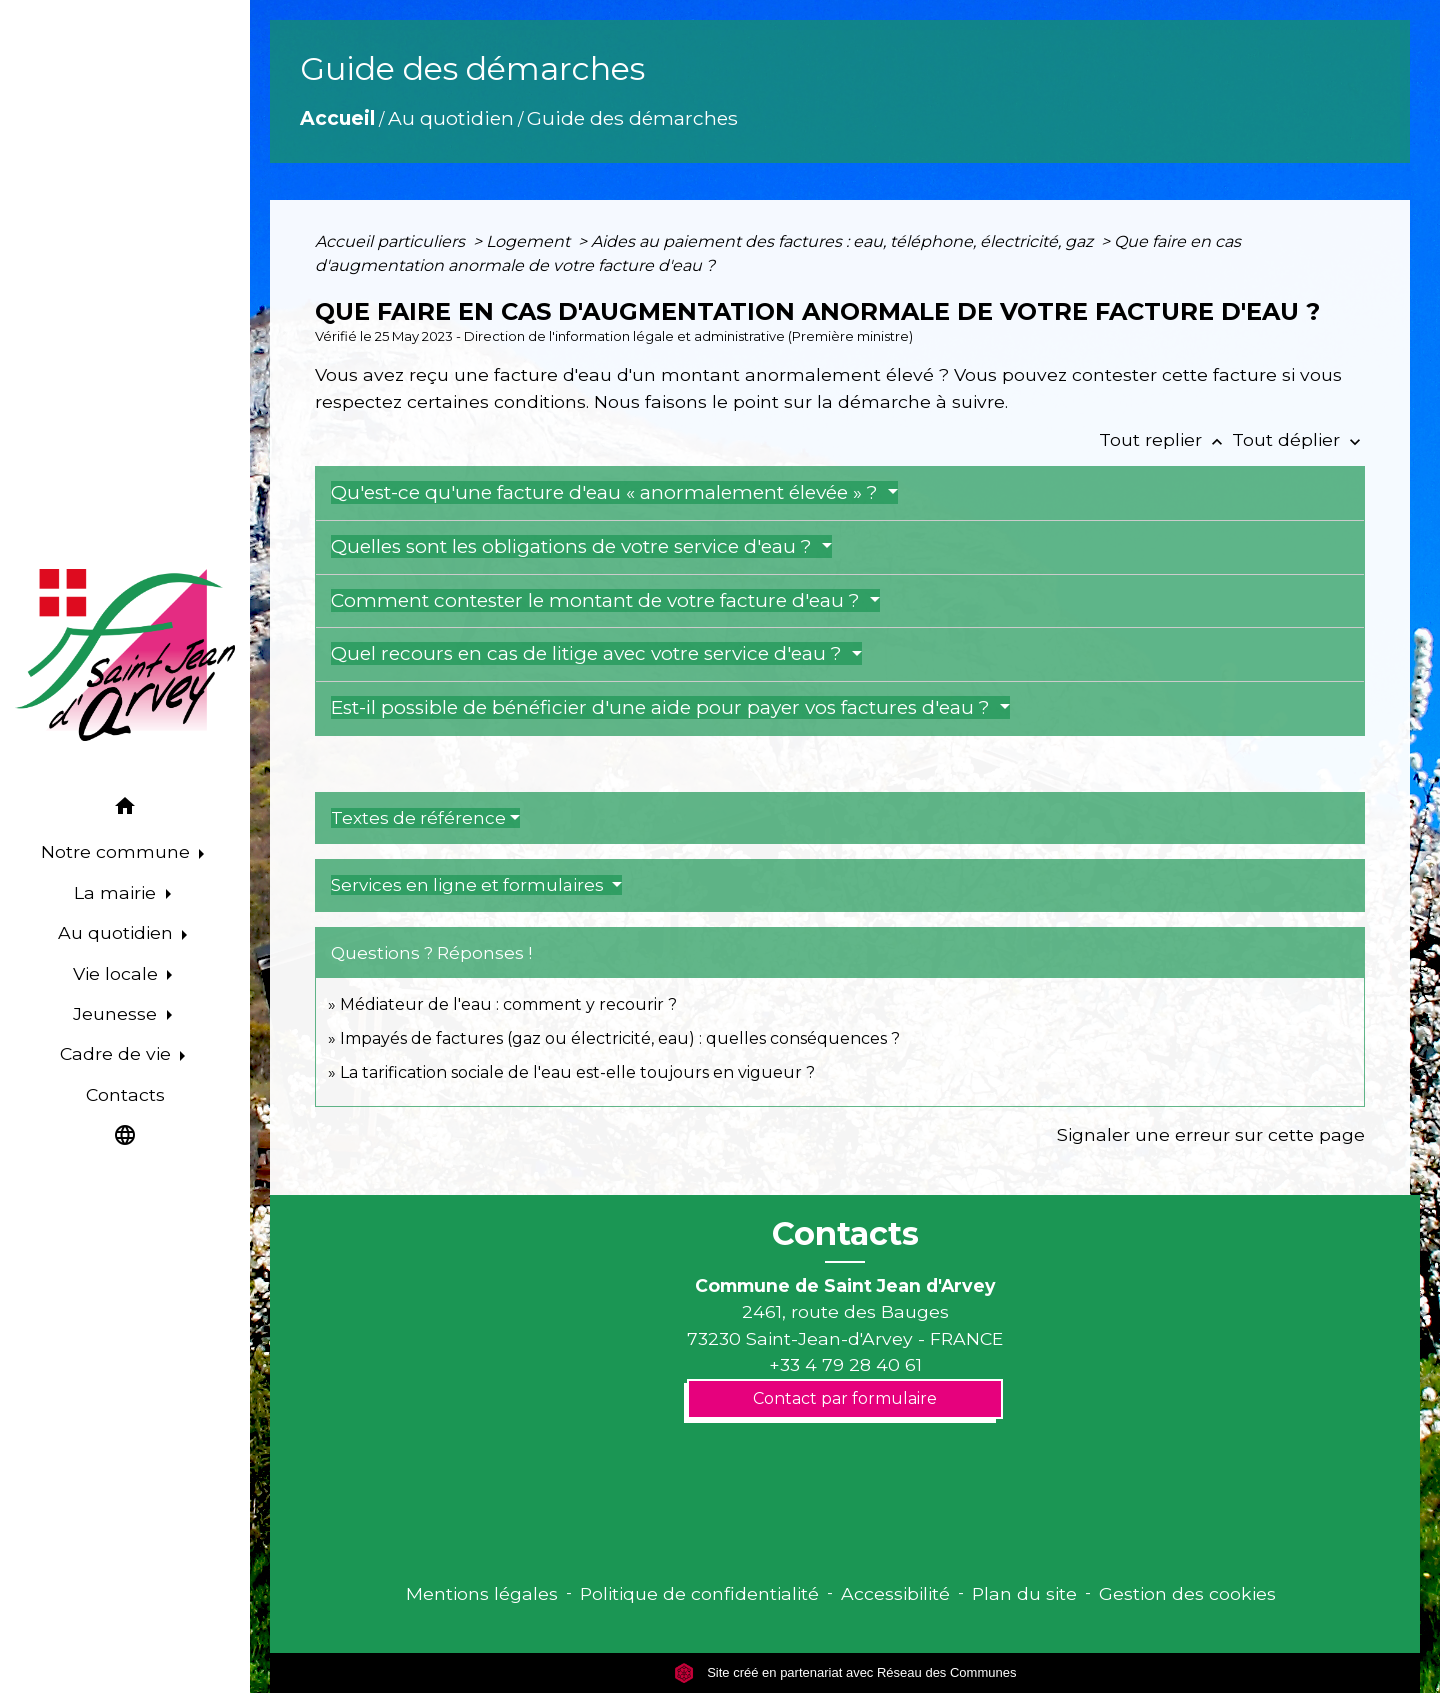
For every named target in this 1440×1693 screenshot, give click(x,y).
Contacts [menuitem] (125, 1094)
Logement (530, 241)
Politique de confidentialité (699, 1593)
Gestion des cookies (1187, 1593)
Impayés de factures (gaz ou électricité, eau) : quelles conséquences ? (620, 1038)
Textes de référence (418, 818)
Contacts (845, 1234)
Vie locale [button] (118, 973)
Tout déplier (1298, 439)
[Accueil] (125, 655)
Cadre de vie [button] (118, 1053)
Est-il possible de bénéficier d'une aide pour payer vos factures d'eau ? (663, 707)
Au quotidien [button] (118, 932)
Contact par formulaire (845, 1398)
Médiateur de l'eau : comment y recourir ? (508, 1004)
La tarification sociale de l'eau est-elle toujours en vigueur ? (577, 1072)
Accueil (337, 118)
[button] (125, 809)
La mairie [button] (117, 892)
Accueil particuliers (392, 241)
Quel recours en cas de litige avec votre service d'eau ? (589, 653)
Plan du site (1024, 1593)
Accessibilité (895, 1593)
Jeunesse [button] (117, 1013)
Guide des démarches (632, 118)
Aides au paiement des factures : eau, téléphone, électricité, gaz (844, 241)
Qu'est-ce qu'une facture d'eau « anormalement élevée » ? (607, 492)
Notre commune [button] (118, 851)
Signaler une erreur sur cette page (1211, 1134)
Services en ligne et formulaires (469, 885)
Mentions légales (482, 1593)
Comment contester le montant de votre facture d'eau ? (598, 600)
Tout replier (1165, 439)
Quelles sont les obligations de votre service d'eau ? (574, 546)
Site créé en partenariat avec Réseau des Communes (845, 1672)
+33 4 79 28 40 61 (845, 1364)
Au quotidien (451, 118)
